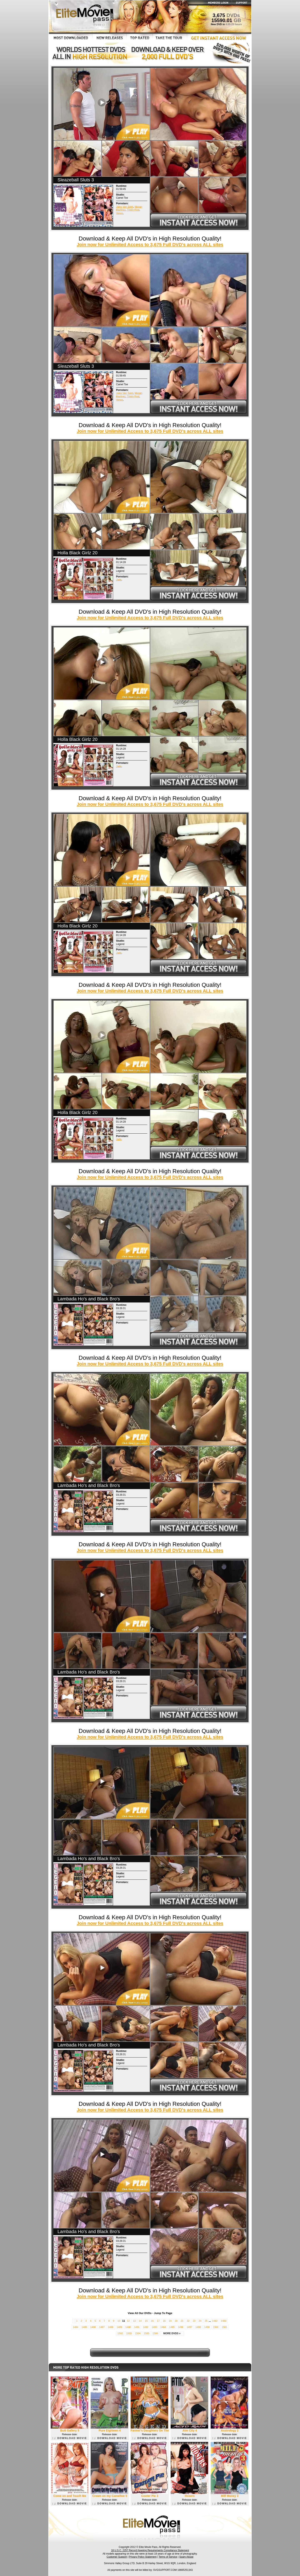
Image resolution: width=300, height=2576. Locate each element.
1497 (189, 2327)
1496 (181, 2327)
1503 (129, 2333)
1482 (215, 2320)
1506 (155, 2333)
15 (146, 2320)
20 (176, 2320)
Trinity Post (133, 209)
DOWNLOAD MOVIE (69, 2438)
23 (194, 2320)
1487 (102, 2327)
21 (182, 2320)
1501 (224, 2327)
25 (206, 2320)
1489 (119, 2327)
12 (128, 2320)
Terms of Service (168, 2556)
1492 (146, 2327)
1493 (154, 2327)
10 (119, 2320)
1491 (137, 2327)
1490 (128, 2327)
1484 (75, 2327)
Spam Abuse (186, 2556)
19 (170, 2320)
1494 (163, 2327)
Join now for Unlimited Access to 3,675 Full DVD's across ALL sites (150, 244)
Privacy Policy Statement (143, 2556)
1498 (198, 2327)
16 (152, 2320)
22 (188, 2320)
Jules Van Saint (124, 206)
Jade (118, 579)
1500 (216, 2327)
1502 (120, 2333)
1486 (93, 2327)
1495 (172, 2327)
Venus (119, 213)
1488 (110, 2327)
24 (200, 2320)
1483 (223, 2320)
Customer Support (117, 2556)
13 (134, 2320)
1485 (84, 2327)
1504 (138, 2333)
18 (164, 2320)
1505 (146, 2333)
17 (158, 2320)
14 (140, 2320)
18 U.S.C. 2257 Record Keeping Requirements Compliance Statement (150, 2550)
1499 (207, 2327)
